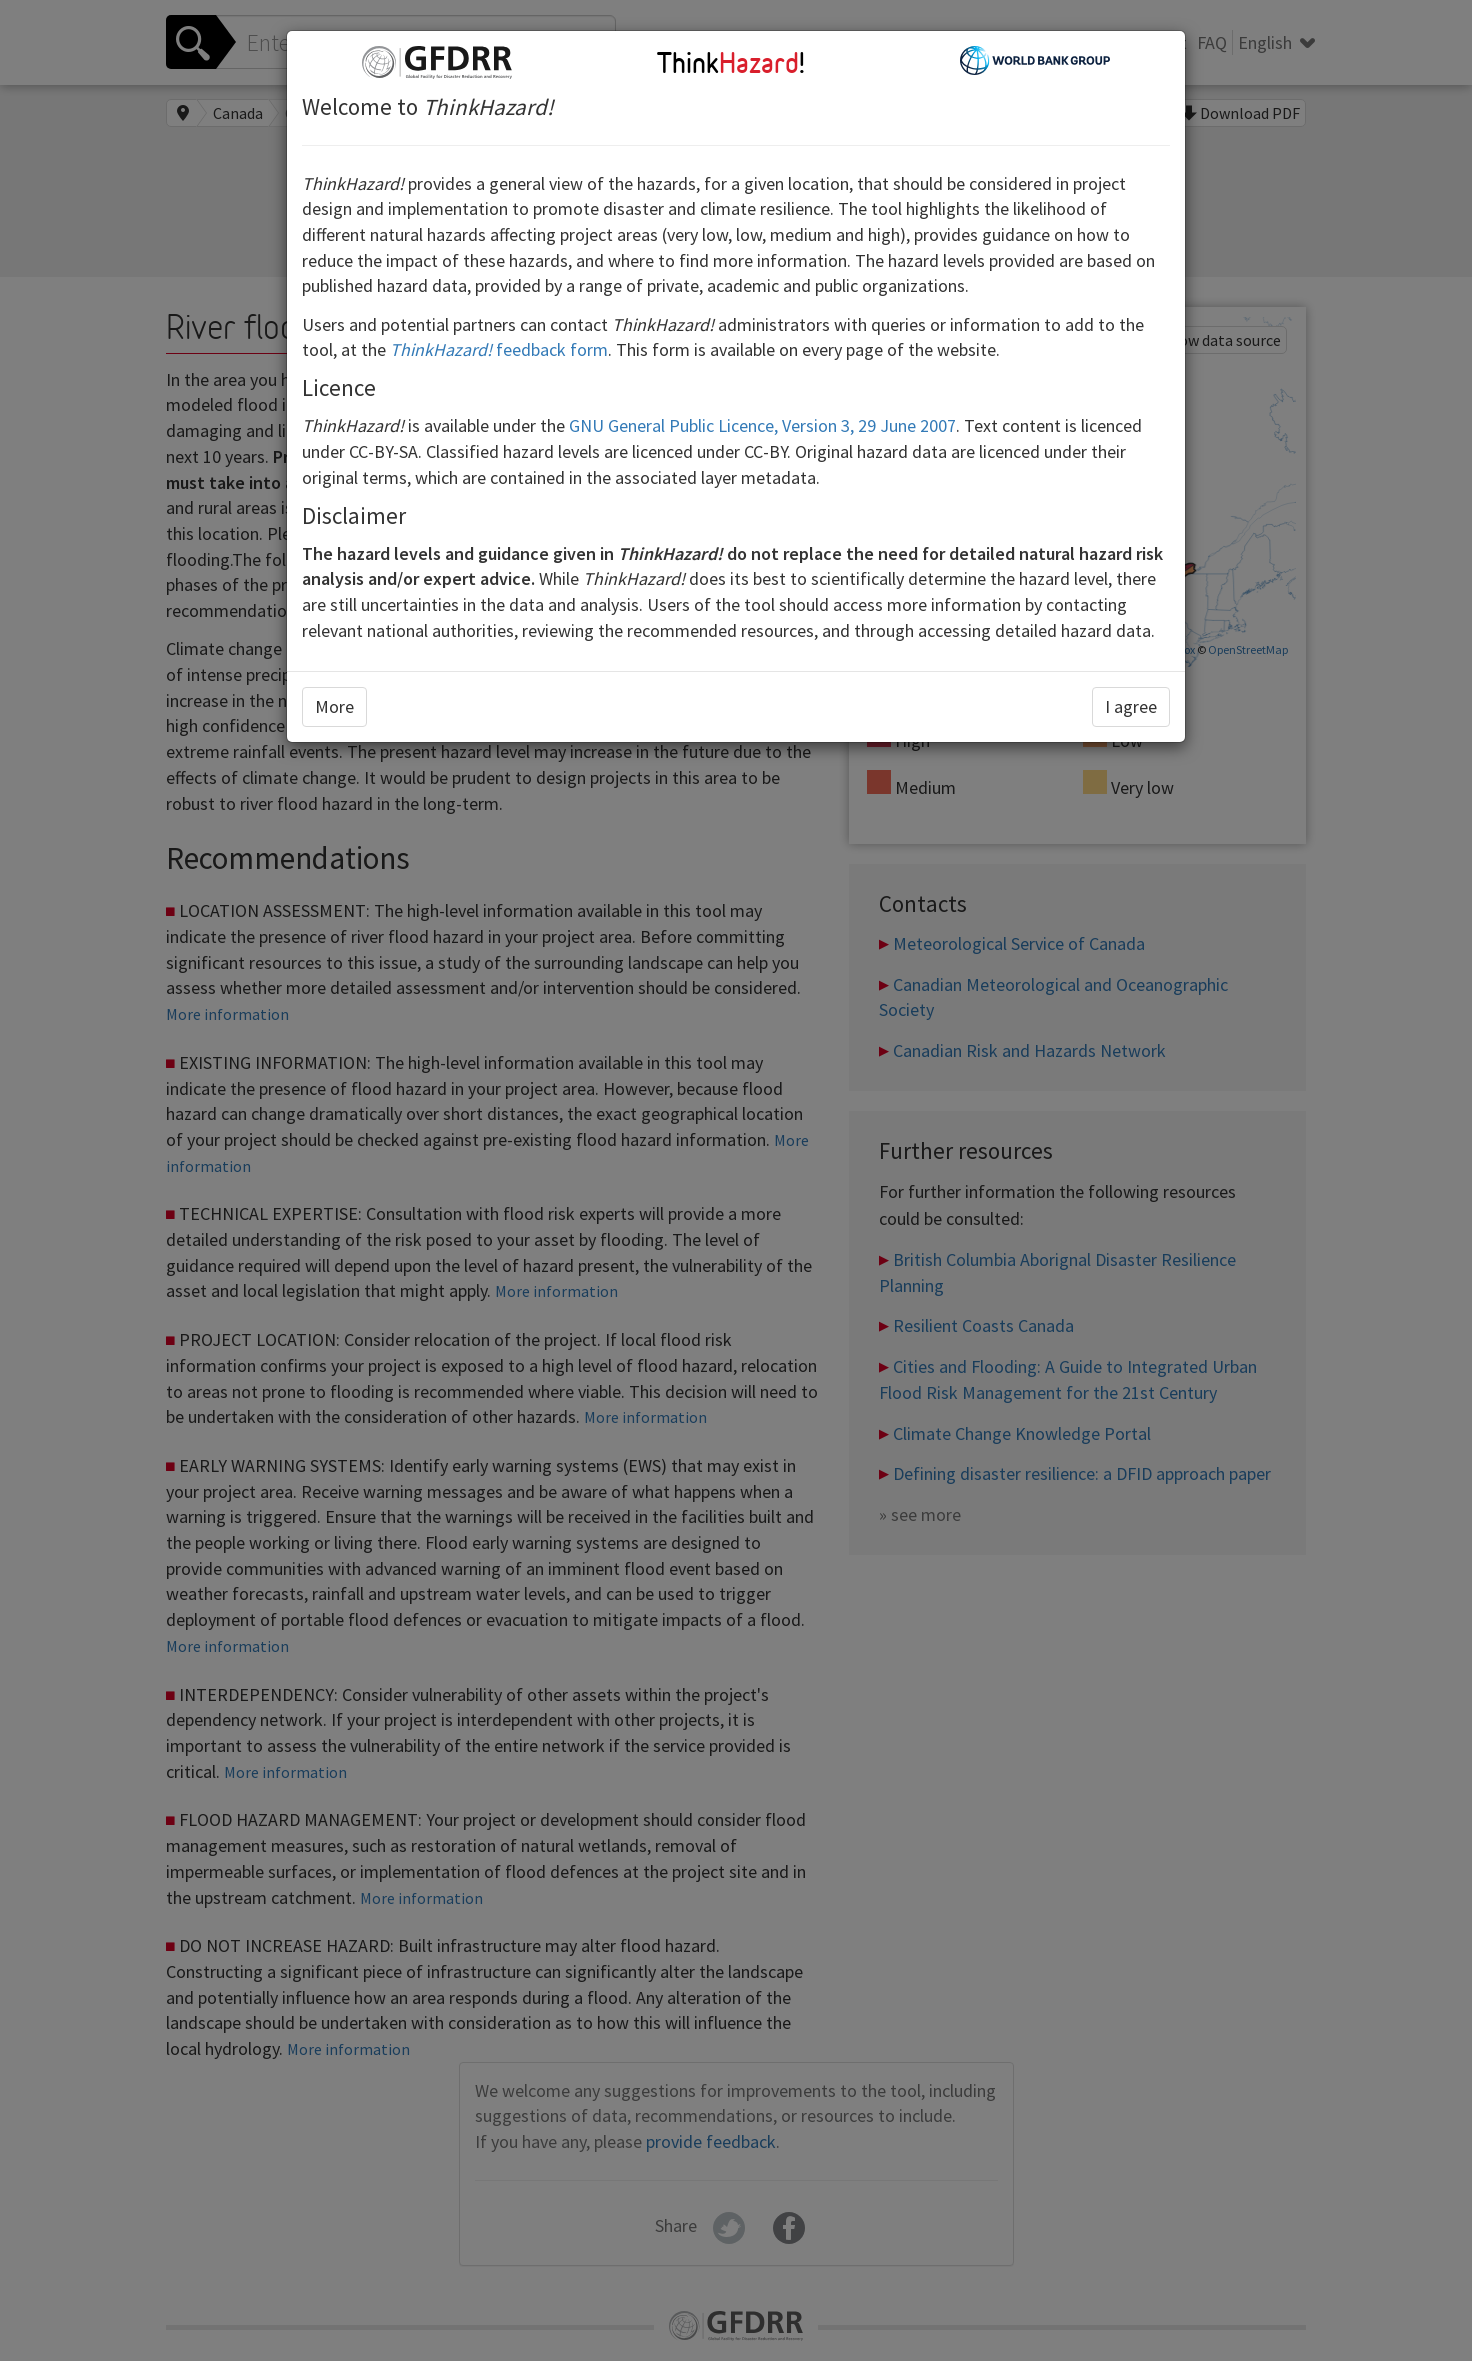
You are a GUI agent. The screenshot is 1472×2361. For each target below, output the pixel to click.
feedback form (499, 349)
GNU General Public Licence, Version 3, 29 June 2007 (762, 425)
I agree (1131, 706)
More (334, 706)
